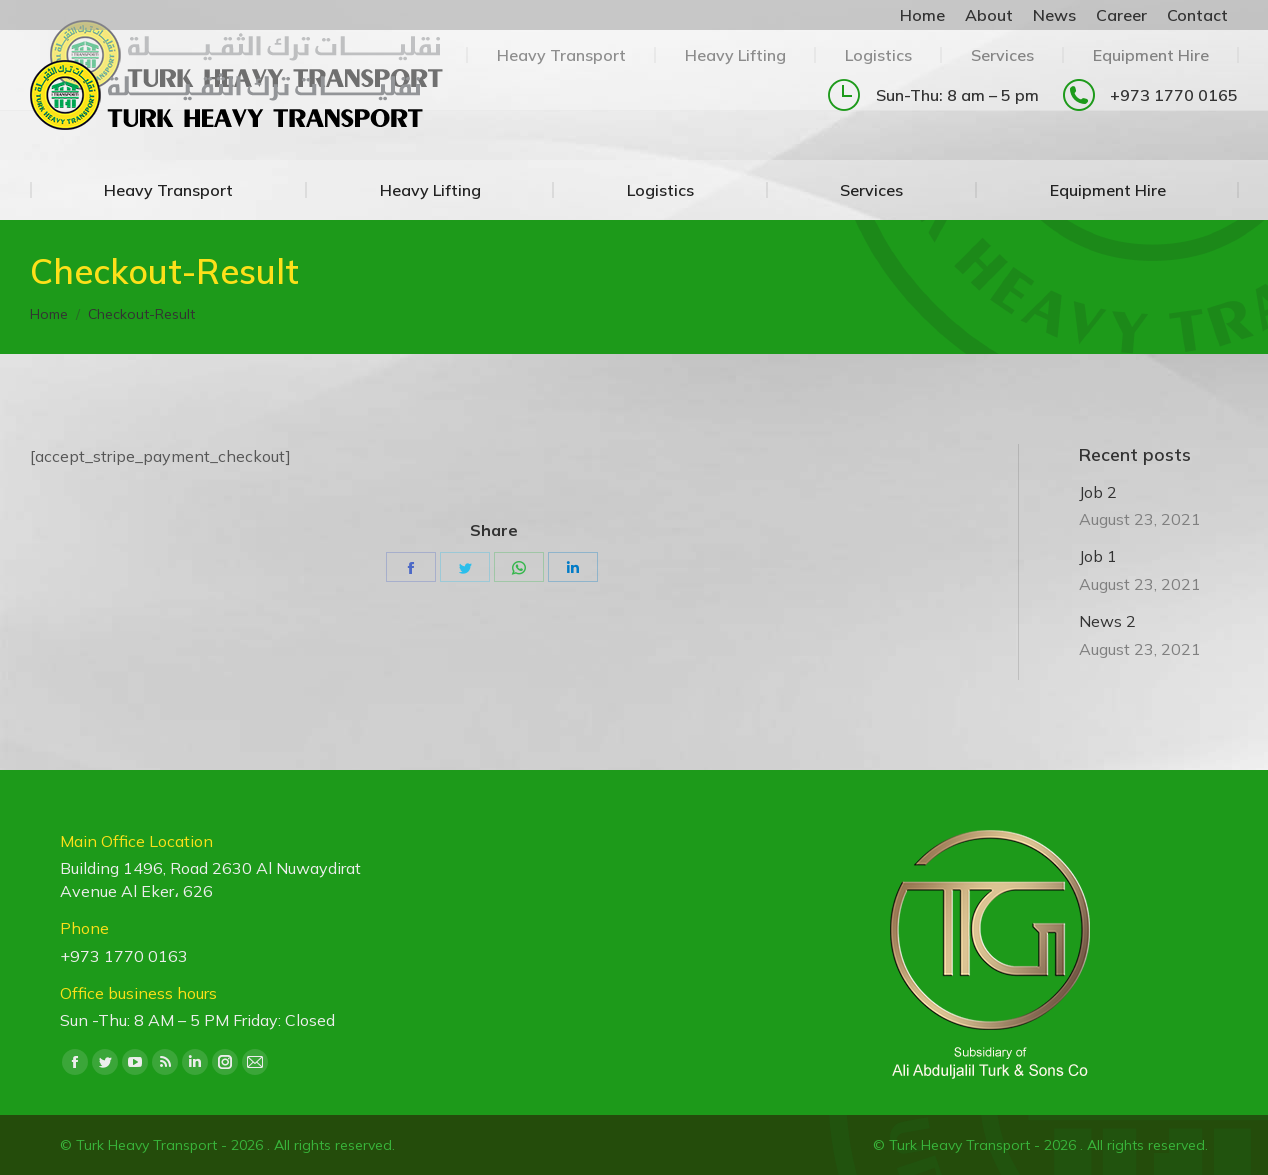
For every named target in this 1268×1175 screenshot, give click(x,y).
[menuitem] (922, 15)
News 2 (1107, 621)
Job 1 (1098, 556)
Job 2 (1098, 492)
